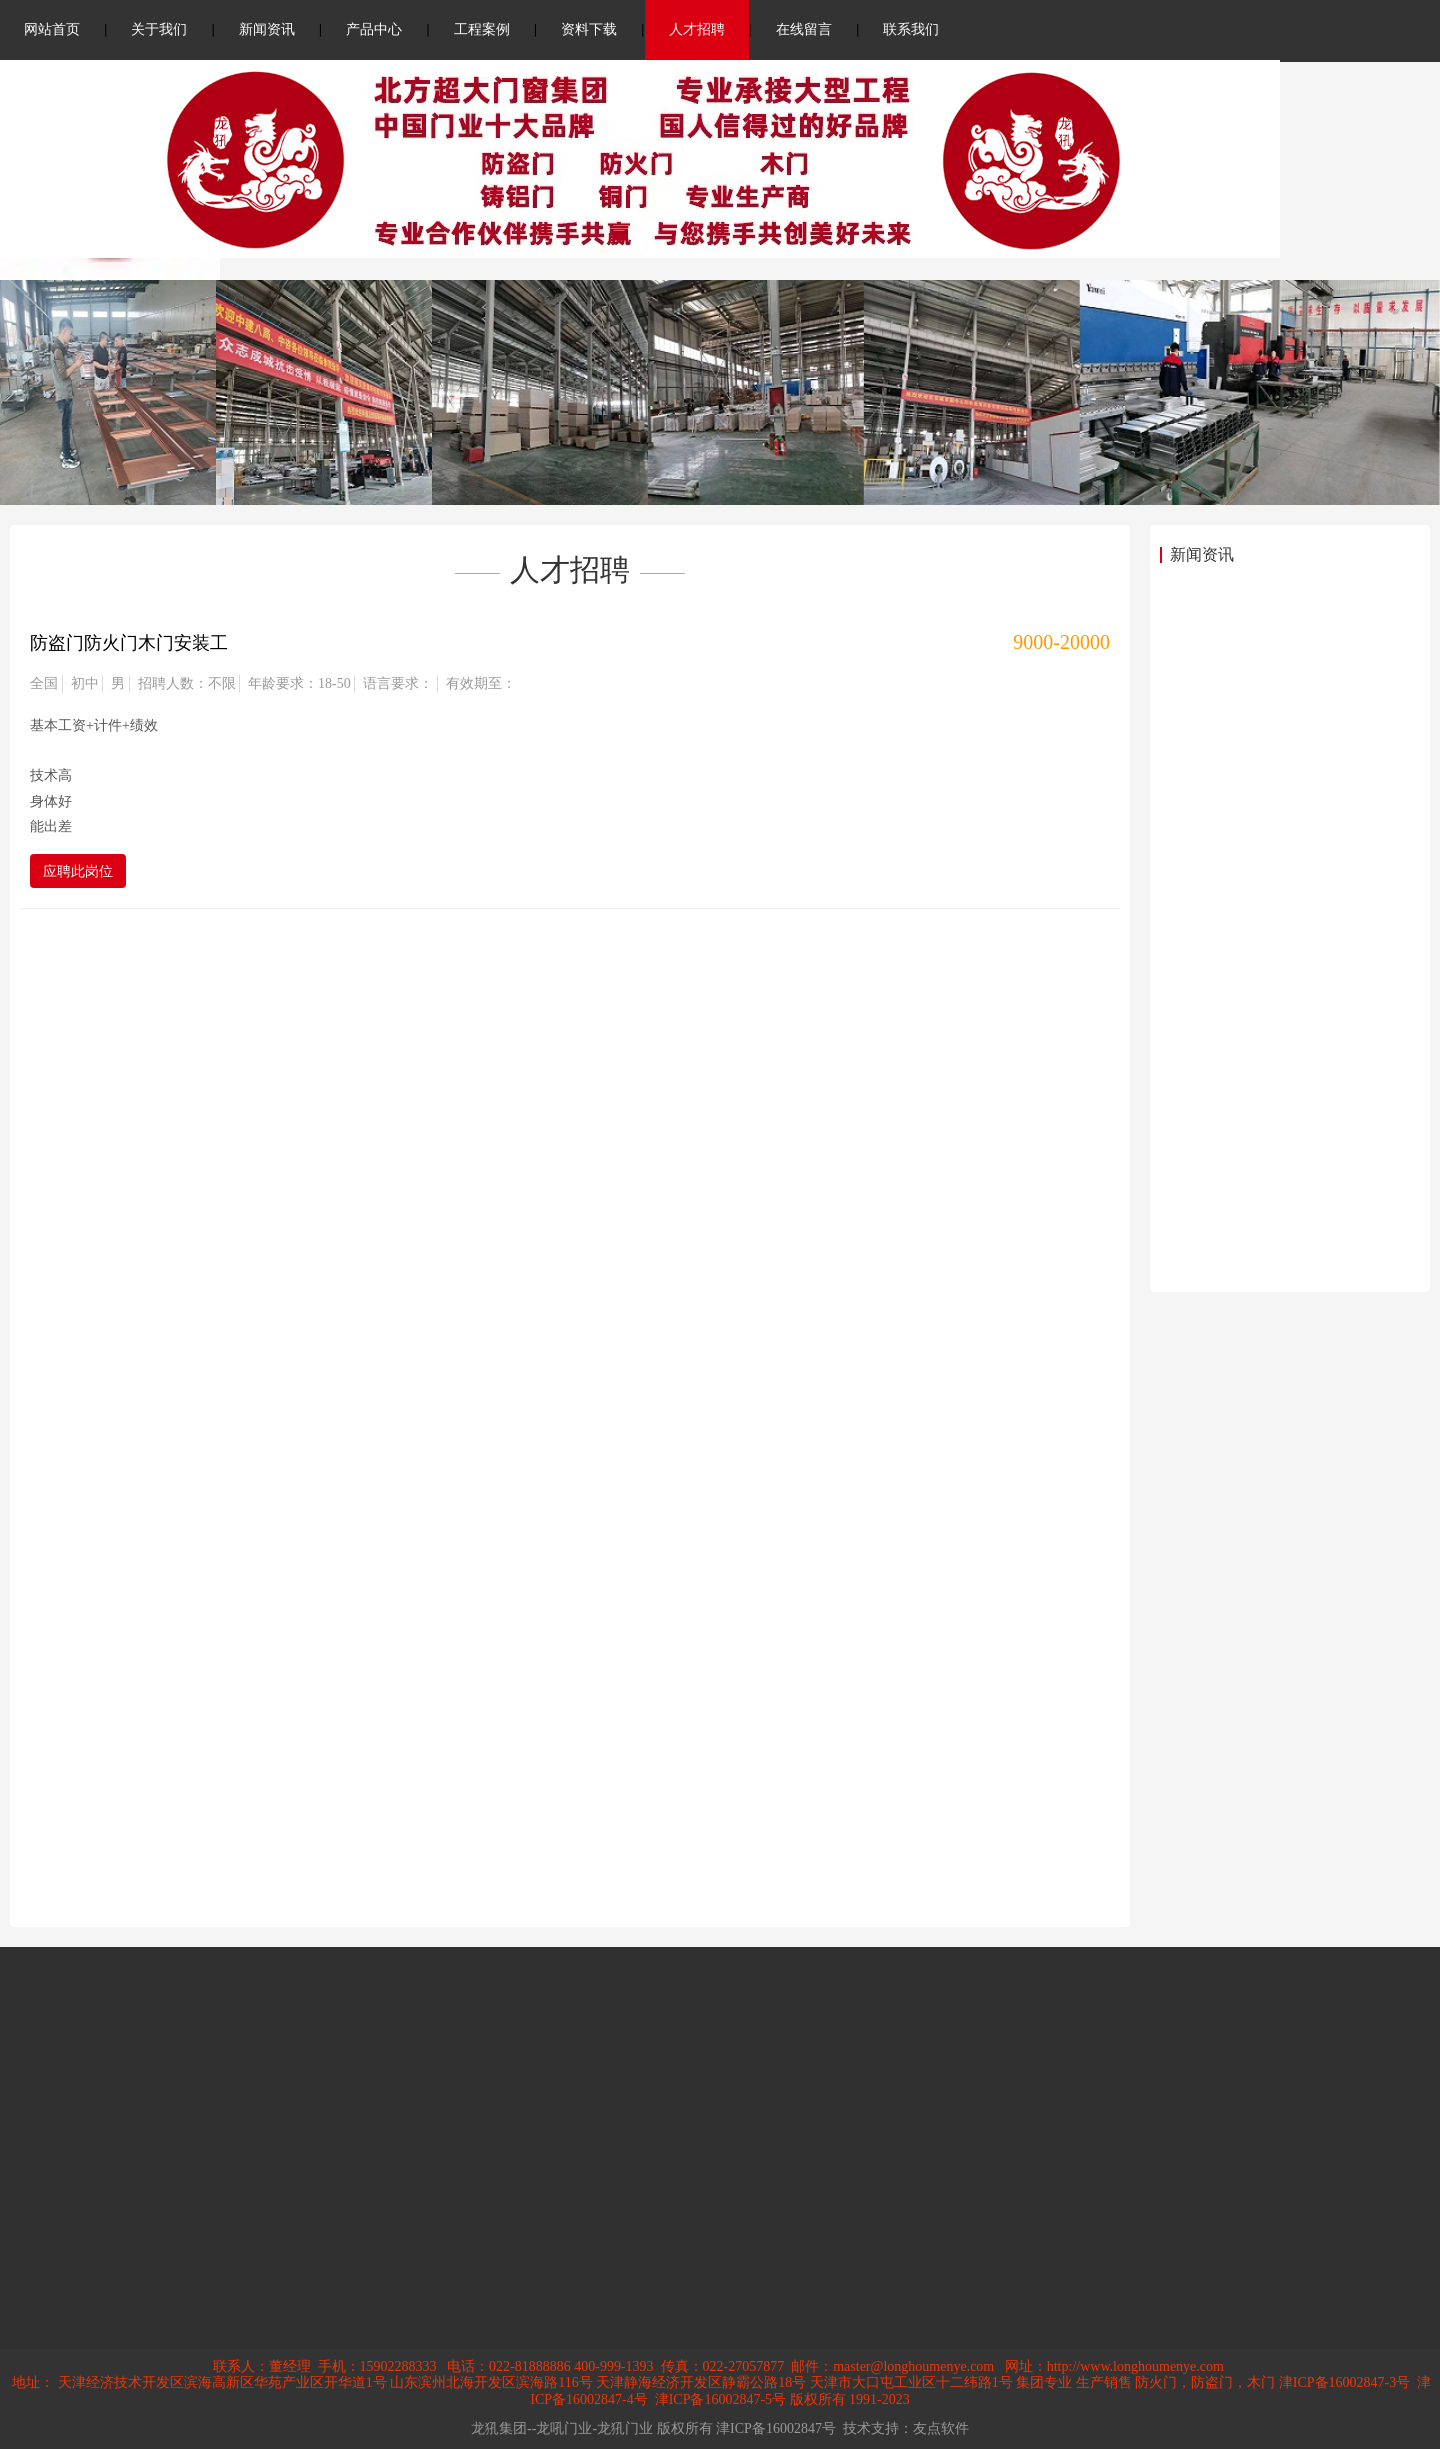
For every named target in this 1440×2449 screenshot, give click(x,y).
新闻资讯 (267, 29)
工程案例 (482, 29)
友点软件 (941, 2428)
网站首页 (52, 29)
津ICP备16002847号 (776, 2428)
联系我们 (911, 29)
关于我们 (159, 29)
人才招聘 (697, 29)
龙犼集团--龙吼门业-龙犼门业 (562, 2428)
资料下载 (589, 29)
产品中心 (374, 29)
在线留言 (804, 29)
